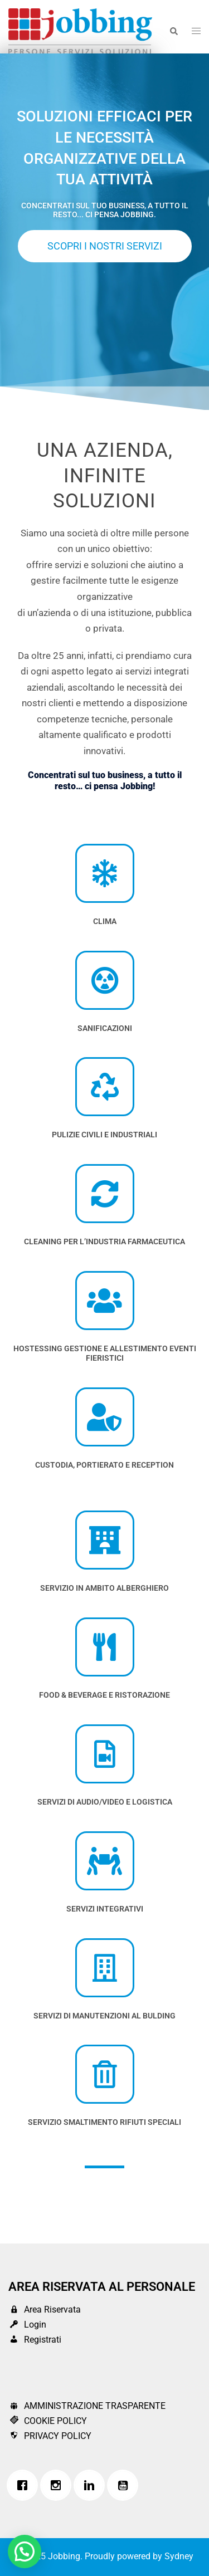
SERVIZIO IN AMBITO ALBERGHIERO (104, 1587)
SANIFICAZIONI (104, 1028)
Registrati (34, 2339)
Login (27, 2324)
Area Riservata (44, 2309)
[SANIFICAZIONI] (104, 980)
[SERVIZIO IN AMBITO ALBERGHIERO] (104, 1540)
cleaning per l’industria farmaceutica (104, 1241)
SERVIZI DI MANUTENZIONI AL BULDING (104, 2015)
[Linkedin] (92, 2485)
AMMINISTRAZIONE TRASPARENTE (87, 2406)
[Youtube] (125, 2485)
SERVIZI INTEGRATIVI (104, 1908)
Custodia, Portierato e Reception (104, 1464)
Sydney (178, 2556)
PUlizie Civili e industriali (104, 1134)
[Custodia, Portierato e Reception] (104, 1416)
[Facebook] (25, 2485)
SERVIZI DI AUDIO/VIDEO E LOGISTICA (104, 1801)
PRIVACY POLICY (49, 2436)
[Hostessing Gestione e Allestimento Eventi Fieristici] (104, 1300)
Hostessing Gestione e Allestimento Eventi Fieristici (104, 1353)
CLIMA (104, 921)
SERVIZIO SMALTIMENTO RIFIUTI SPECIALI (104, 2122)
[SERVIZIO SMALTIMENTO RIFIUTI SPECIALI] (104, 2074)
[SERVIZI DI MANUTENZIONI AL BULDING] (104, 1967)
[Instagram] (58, 2485)
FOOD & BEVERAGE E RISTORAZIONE (104, 1694)
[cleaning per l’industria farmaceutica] (104, 1193)
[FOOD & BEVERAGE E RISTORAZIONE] (104, 1646)
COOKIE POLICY (47, 2421)
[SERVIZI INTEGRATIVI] (104, 1860)
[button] (173, 31)
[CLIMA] (104, 873)
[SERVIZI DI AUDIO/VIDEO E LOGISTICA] (104, 1753)
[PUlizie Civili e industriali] (104, 1086)
